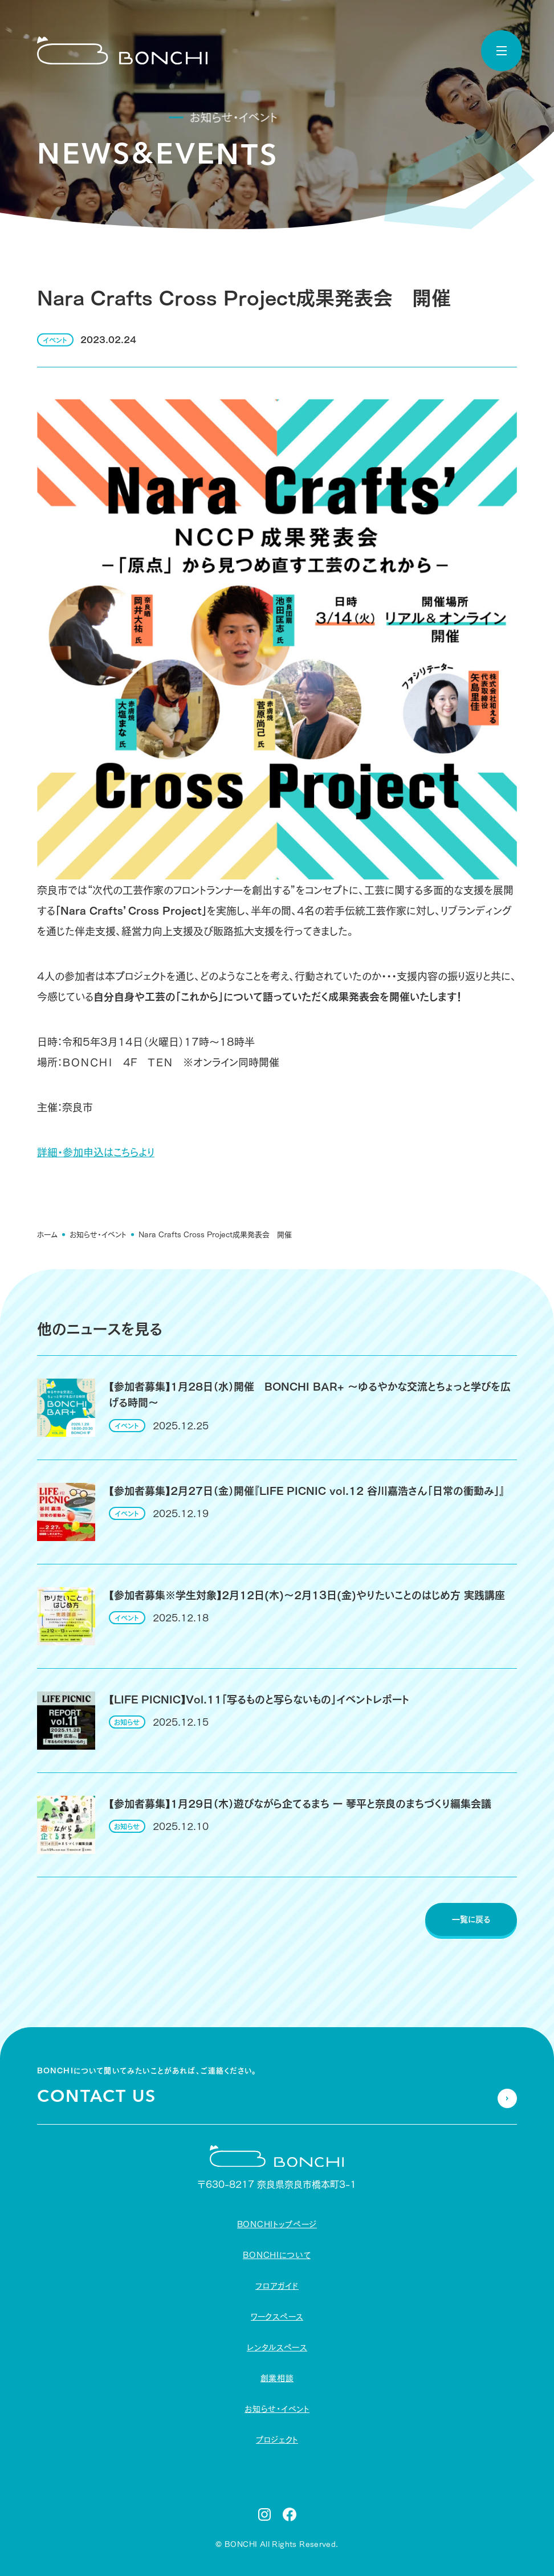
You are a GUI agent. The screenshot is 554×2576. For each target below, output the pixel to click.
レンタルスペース (277, 2347)
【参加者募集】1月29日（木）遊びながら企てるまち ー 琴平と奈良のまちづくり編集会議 (300, 1804)
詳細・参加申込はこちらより (95, 1150)
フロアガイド (276, 2286)
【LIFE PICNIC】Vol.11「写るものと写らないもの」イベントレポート (259, 1699)
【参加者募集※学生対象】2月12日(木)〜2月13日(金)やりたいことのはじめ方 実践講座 (307, 1595)
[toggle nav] (501, 50)
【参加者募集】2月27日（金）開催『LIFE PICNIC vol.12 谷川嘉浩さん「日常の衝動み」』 (306, 1491)
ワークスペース (277, 2317)
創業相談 (277, 2378)
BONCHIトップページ (277, 2224)
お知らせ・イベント (98, 1232)
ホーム (47, 1232)
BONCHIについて (277, 2255)
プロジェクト (277, 2440)
